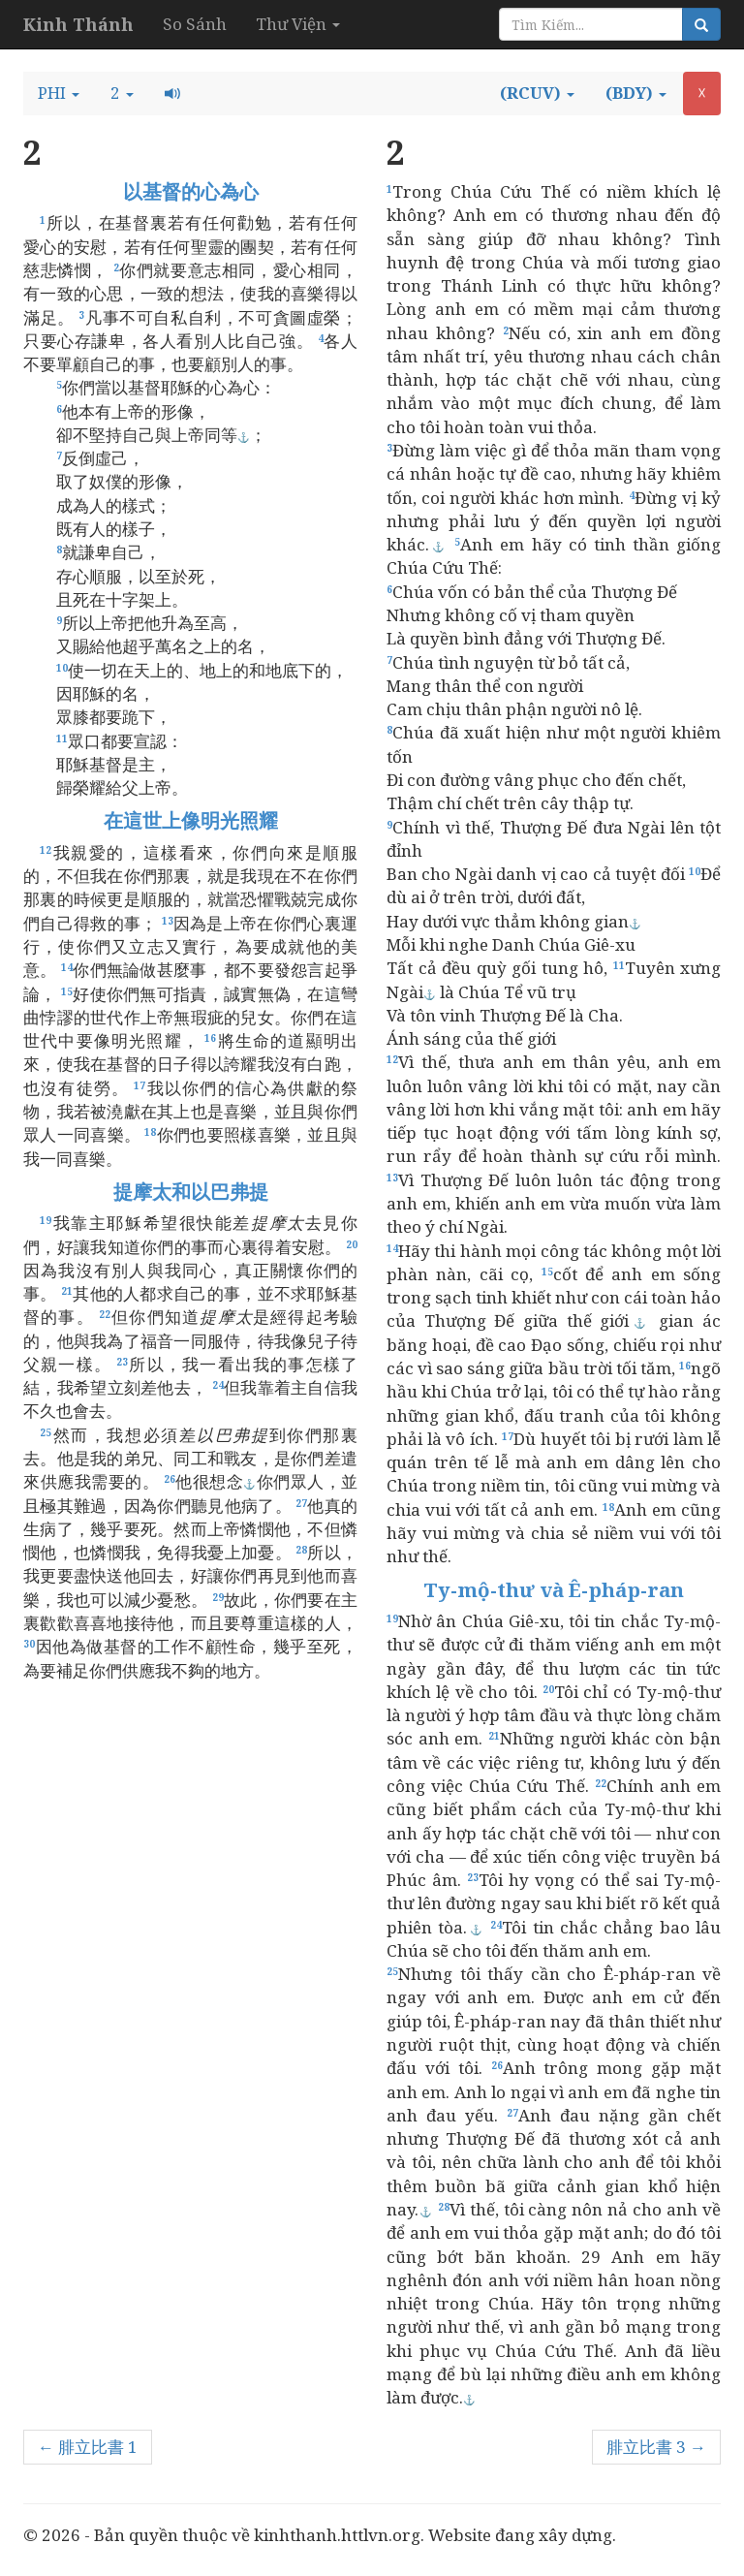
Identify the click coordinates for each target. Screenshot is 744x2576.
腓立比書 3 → (656, 2446)
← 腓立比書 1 (88, 2446)
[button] (58, 93)
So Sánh (195, 24)
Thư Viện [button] (298, 24)
